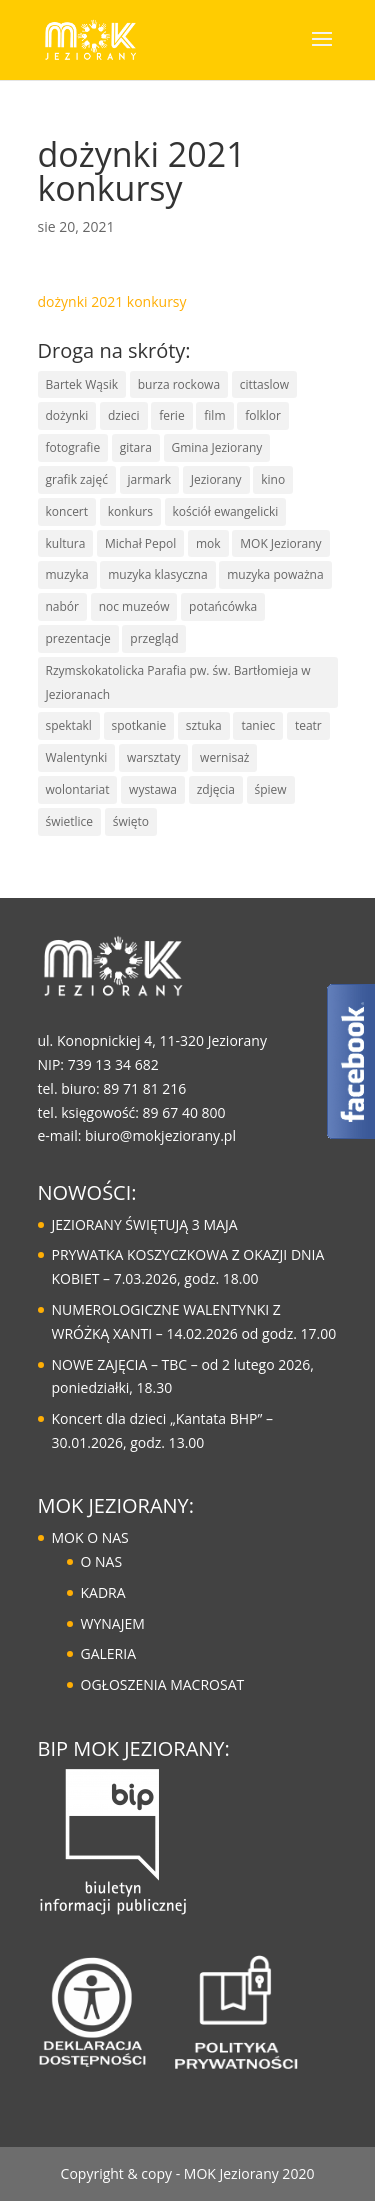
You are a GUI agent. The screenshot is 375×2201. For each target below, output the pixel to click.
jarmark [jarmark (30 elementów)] (150, 479)
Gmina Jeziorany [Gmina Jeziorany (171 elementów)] (217, 447)
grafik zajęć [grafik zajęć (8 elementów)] (77, 479)
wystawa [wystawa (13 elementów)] (153, 789)
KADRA (103, 1592)
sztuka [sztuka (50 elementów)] (204, 725)
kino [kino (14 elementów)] (273, 479)
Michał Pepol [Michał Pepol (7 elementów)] (140, 543)
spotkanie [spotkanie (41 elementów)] (139, 725)
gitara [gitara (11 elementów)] (136, 447)
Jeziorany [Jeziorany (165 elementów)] (216, 479)
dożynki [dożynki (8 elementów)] (67, 415)
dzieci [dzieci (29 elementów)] (124, 415)
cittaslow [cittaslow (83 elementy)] (264, 384)
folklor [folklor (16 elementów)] (263, 415)
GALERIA (109, 1653)
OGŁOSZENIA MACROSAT (163, 1684)
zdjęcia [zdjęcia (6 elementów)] (216, 789)
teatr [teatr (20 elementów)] (308, 725)
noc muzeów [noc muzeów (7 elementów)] (134, 606)
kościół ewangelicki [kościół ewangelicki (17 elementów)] (226, 511)
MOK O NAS (90, 1537)
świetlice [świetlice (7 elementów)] (70, 821)
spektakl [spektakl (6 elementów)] (69, 725)
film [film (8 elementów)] (214, 415)
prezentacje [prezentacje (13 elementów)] (78, 638)
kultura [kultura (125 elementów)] (66, 543)
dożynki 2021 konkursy (112, 301)
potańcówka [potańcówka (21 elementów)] (223, 606)
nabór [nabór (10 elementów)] (63, 606)
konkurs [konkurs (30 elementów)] (130, 511)
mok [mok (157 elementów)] (208, 543)
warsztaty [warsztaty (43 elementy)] (153, 757)
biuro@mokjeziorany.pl (160, 1135)
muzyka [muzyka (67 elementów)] (67, 574)
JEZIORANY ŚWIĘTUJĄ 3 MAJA (145, 1224)
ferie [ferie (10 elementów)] (171, 415)
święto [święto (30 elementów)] (131, 821)
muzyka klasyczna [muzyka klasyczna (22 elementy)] (157, 574)
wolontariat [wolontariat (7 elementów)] (78, 789)
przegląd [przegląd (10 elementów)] (154, 638)
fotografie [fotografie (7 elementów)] (73, 447)
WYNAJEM (113, 1623)
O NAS (102, 1561)
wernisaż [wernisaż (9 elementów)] (224, 757)
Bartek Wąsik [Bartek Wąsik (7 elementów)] (82, 384)
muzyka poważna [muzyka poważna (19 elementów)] (275, 574)
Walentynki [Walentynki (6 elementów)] (77, 757)
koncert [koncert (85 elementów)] (67, 511)
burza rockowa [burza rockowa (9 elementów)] (179, 384)
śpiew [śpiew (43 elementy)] (271, 789)
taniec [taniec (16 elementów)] (258, 725)
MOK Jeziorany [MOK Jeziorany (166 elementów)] (280, 543)
